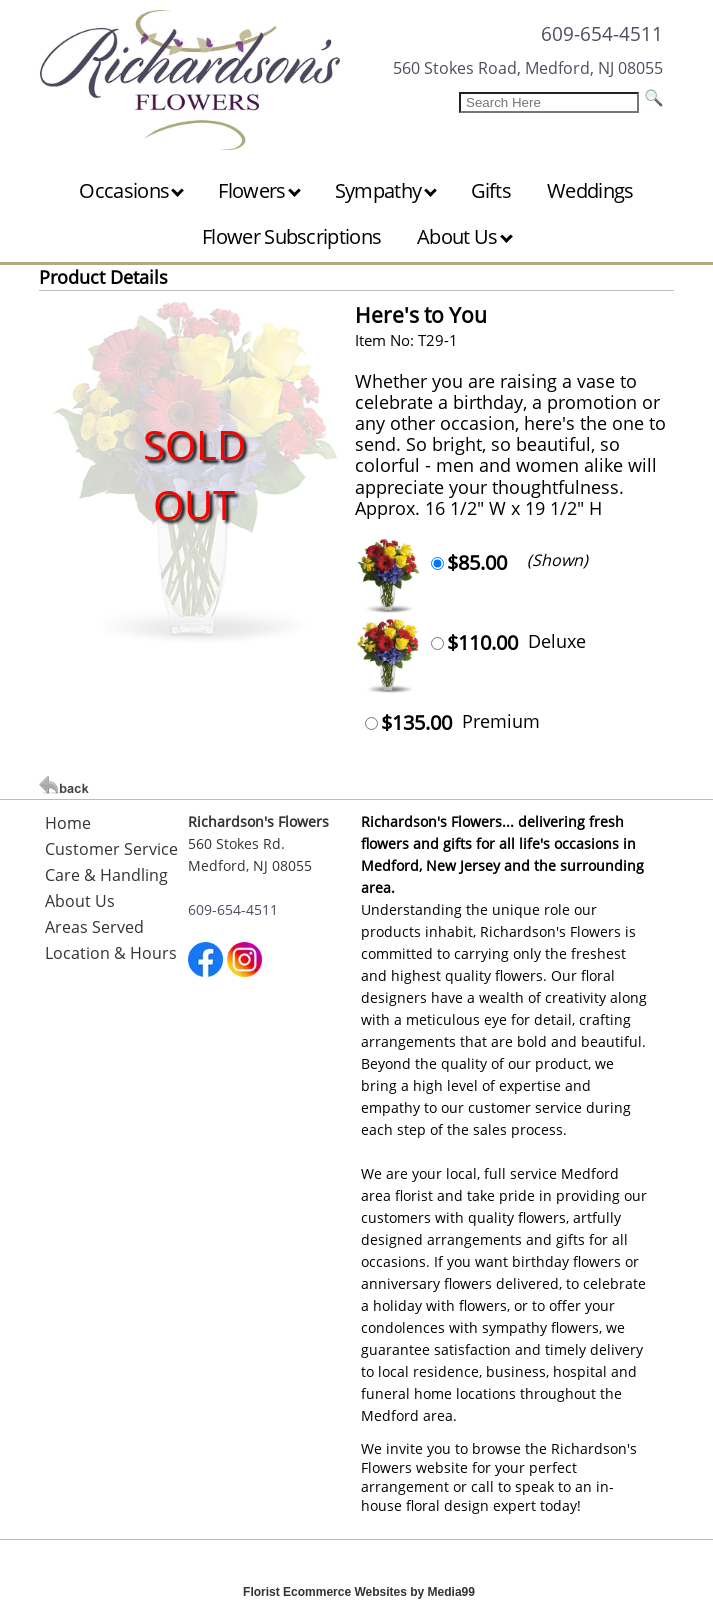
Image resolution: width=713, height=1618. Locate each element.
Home (68, 823)
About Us (465, 236)
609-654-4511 (602, 33)
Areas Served (94, 927)
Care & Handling (106, 875)
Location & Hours (111, 953)
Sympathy (386, 190)
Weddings (590, 190)
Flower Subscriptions (291, 236)
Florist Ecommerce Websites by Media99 (359, 1592)
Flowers (259, 190)
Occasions (131, 190)
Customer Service (111, 849)
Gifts (491, 190)
